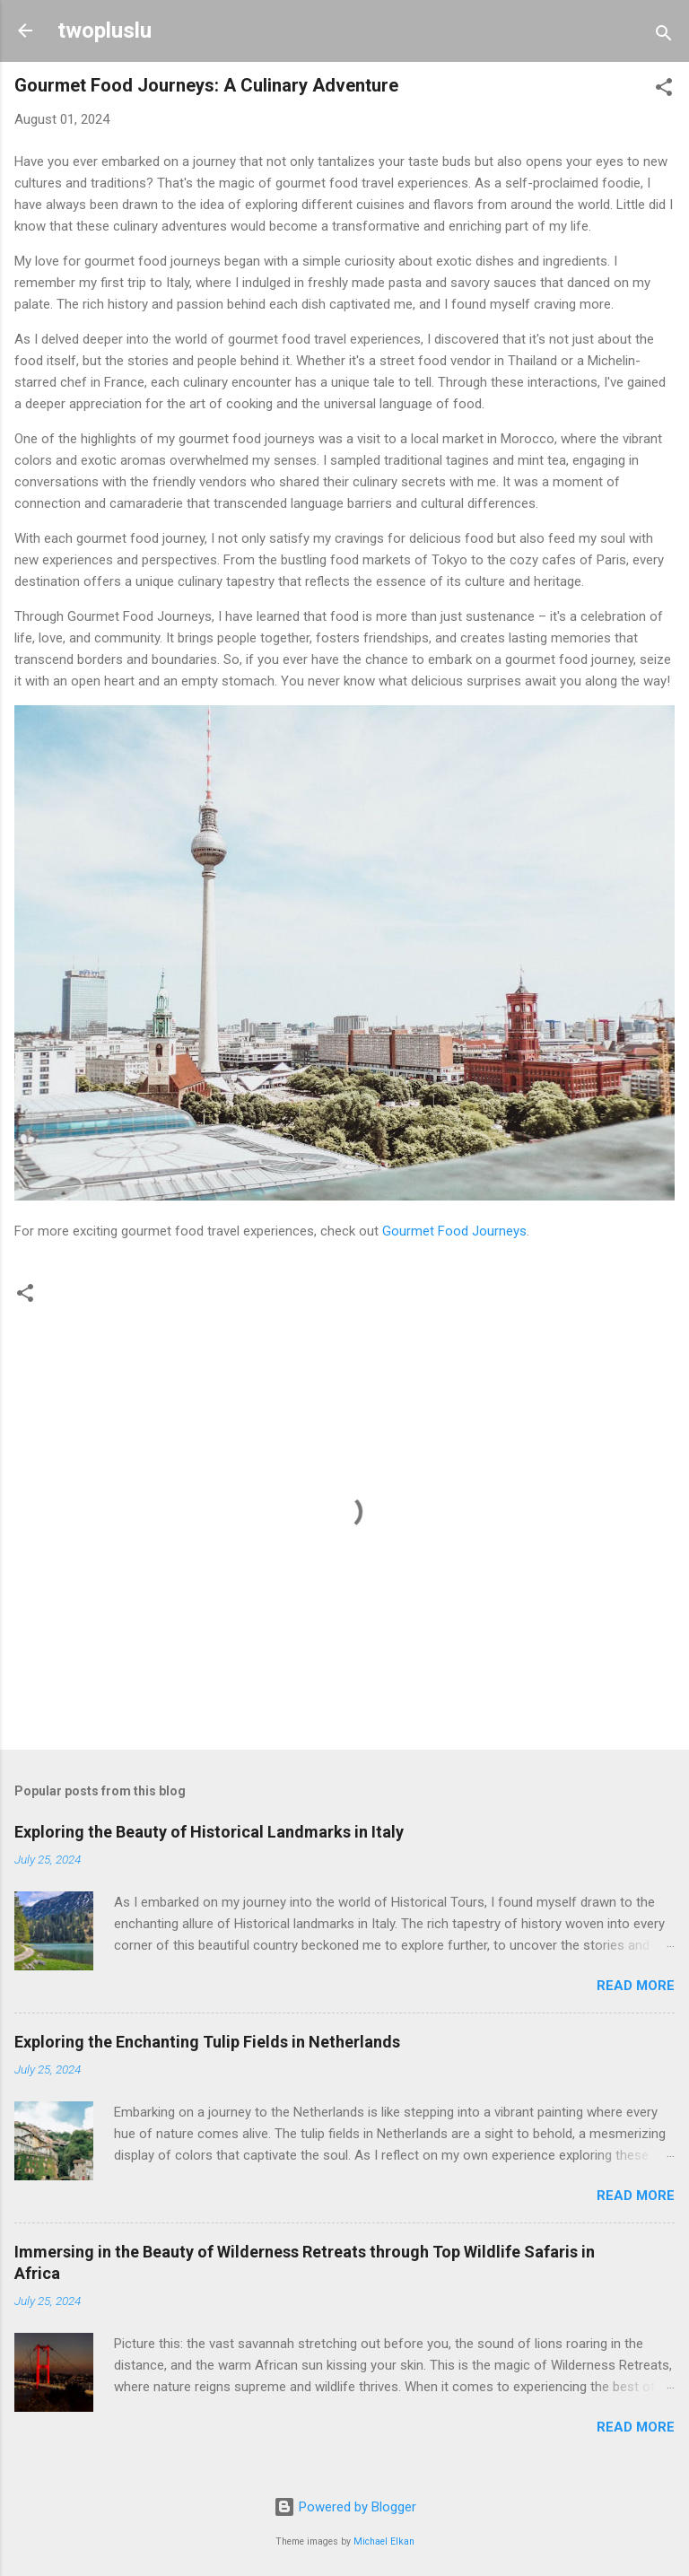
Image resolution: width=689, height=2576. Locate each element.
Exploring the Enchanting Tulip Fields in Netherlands (207, 2041)
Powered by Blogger (345, 2507)
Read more (636, 1986)
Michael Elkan (383, 2541)
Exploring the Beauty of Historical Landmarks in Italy (209, 1831)
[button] (664, 90)
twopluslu (104, 30)
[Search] (664, 36)
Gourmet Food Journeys (454, 1231)
